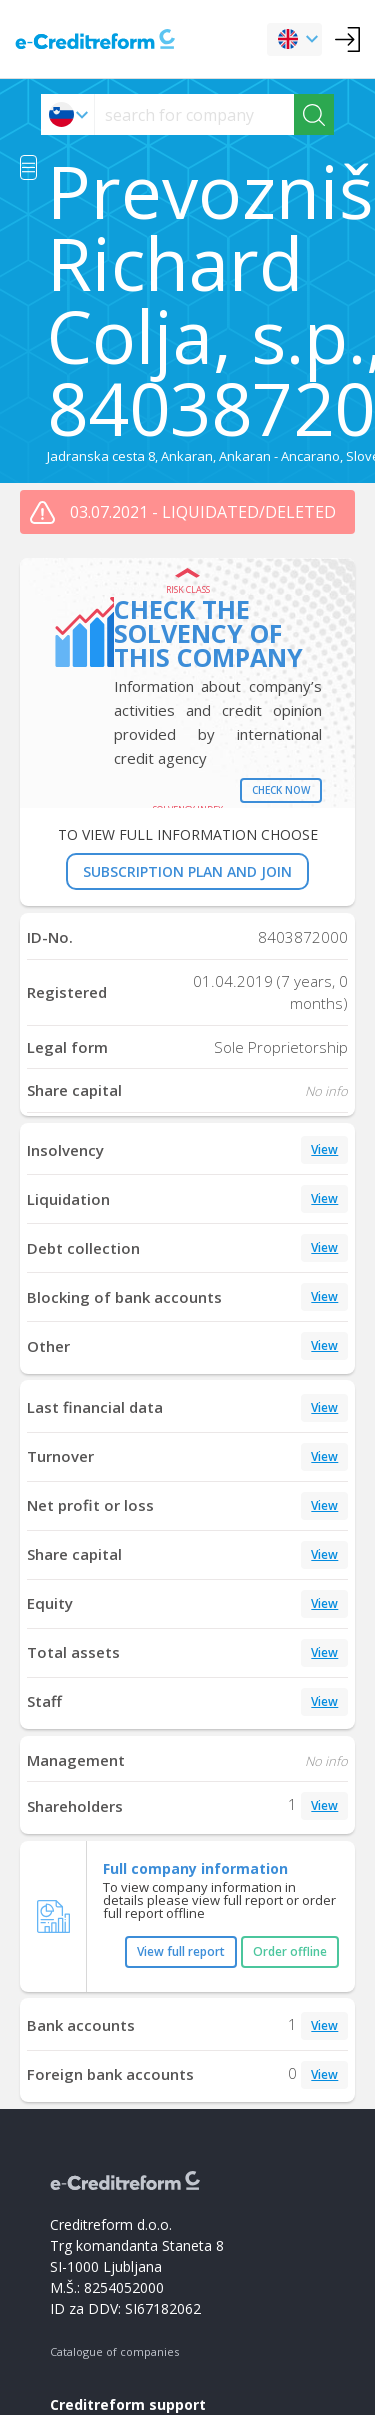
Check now (281, 790)
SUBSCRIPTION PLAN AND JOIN (187, 871)
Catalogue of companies (114, 2351)
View (324, 1149)
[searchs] (194, 114)
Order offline (290, 1951)
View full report (181, 1951)
